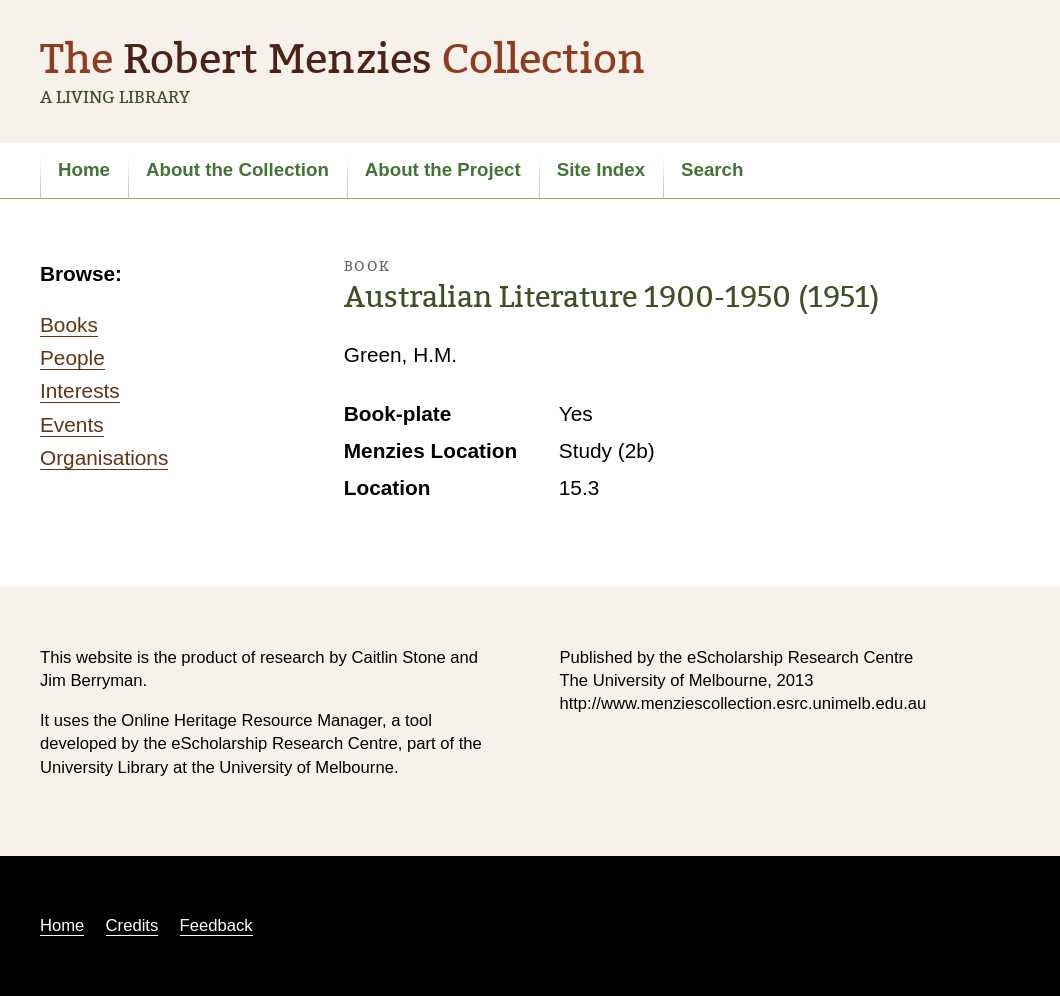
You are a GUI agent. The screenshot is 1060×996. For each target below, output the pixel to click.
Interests (80, 390)
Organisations (104, 457)
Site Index (601, 169)
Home (84, 169)
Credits (132, 925)
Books (69, 324)
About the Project (443, 169)
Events (72, 424)
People (72, 357)
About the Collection (237, 169)
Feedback (216, 925)
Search (712, 169)
